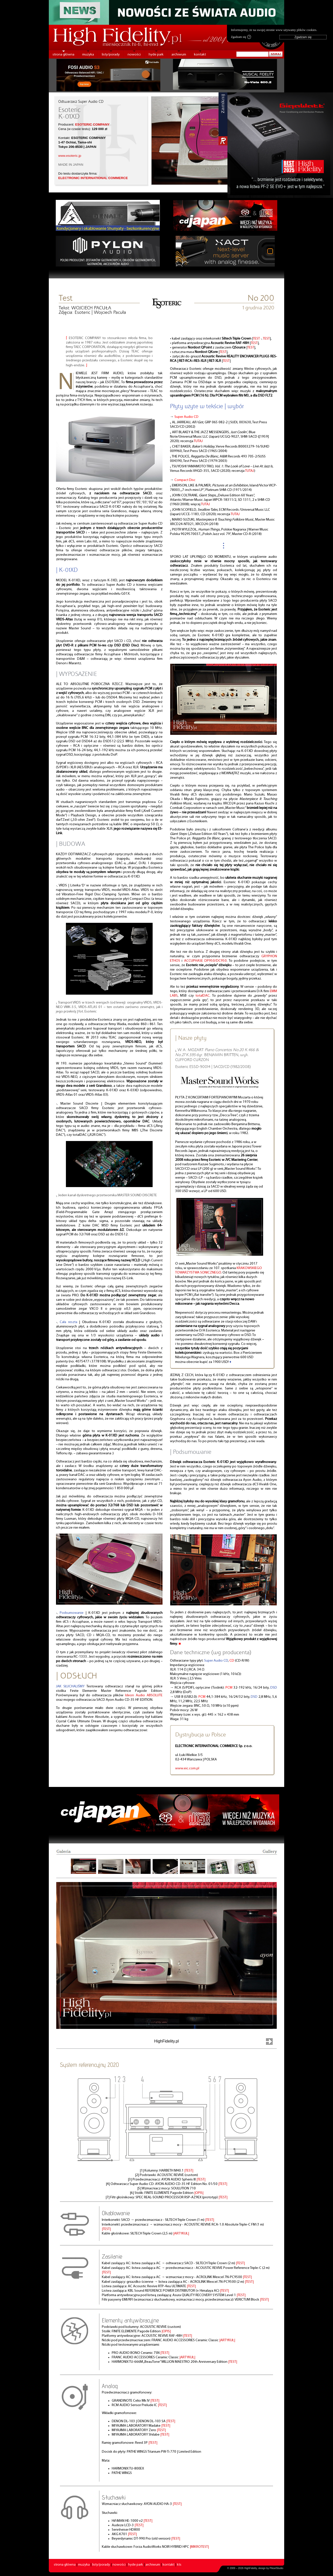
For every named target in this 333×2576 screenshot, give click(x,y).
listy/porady (111, 54)
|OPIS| (198, 2193)
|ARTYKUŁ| (181, 2233)
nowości (134, 54)
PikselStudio (276, 2568)
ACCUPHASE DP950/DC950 (205, 961)
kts (179, 2565)
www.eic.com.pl (187, 1768)
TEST (256, 339)
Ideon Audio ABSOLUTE (144, 1695)
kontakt (200, 54)
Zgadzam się (241, 37)
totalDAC (202, 996)
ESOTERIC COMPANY (92, 124)
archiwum (178, 54)
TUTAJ (198, 441)
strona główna (63, 54)
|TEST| (188, 2171)
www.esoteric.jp (69, 156)
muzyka (88, 54)
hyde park (156, 54)
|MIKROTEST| (199, 2547)
